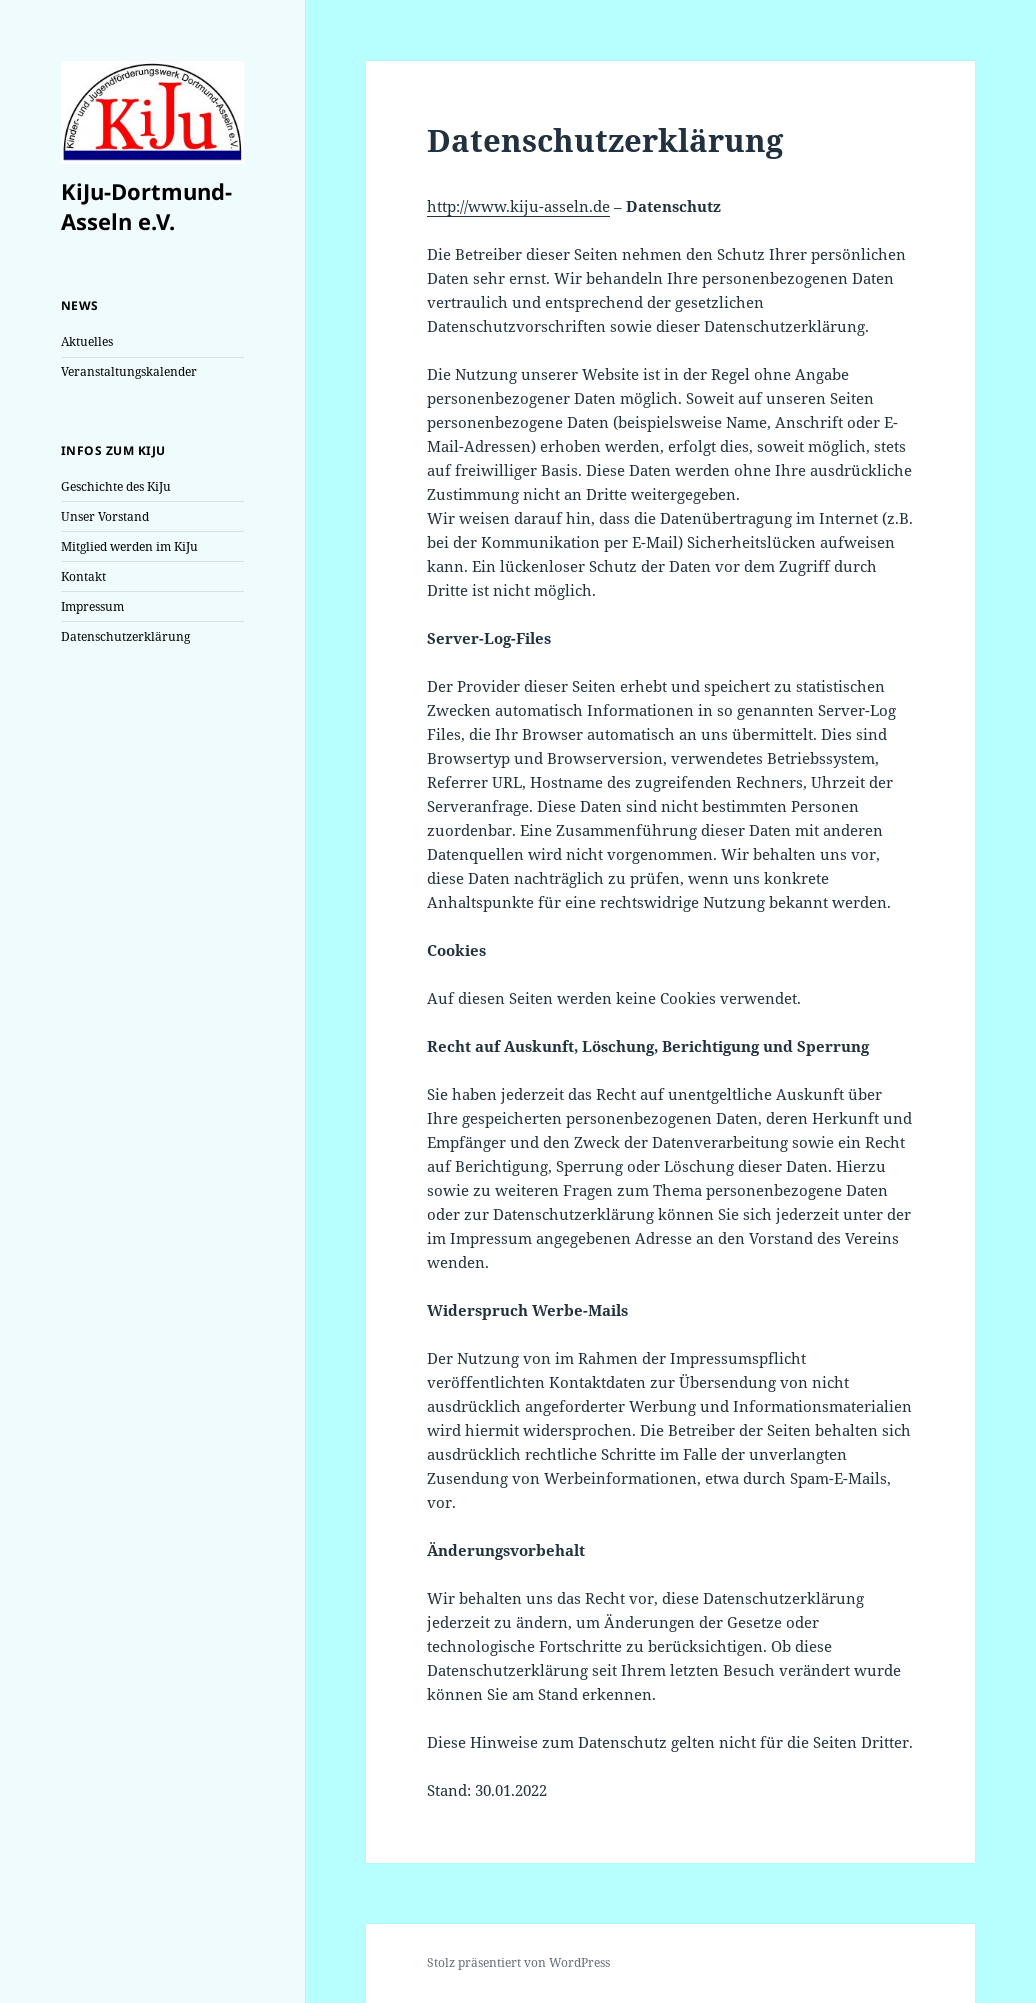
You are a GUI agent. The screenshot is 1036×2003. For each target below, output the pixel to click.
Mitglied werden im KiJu (129, 546)
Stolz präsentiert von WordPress (518, 1962)
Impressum (92, 606)
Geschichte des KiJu (116, 486)
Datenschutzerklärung (125, 636)
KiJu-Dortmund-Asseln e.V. (146, 206)
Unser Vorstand (105, 516)
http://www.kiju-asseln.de (518, 206)
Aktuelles (87, 341)
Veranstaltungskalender (129, 371)
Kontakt (83, 576)
